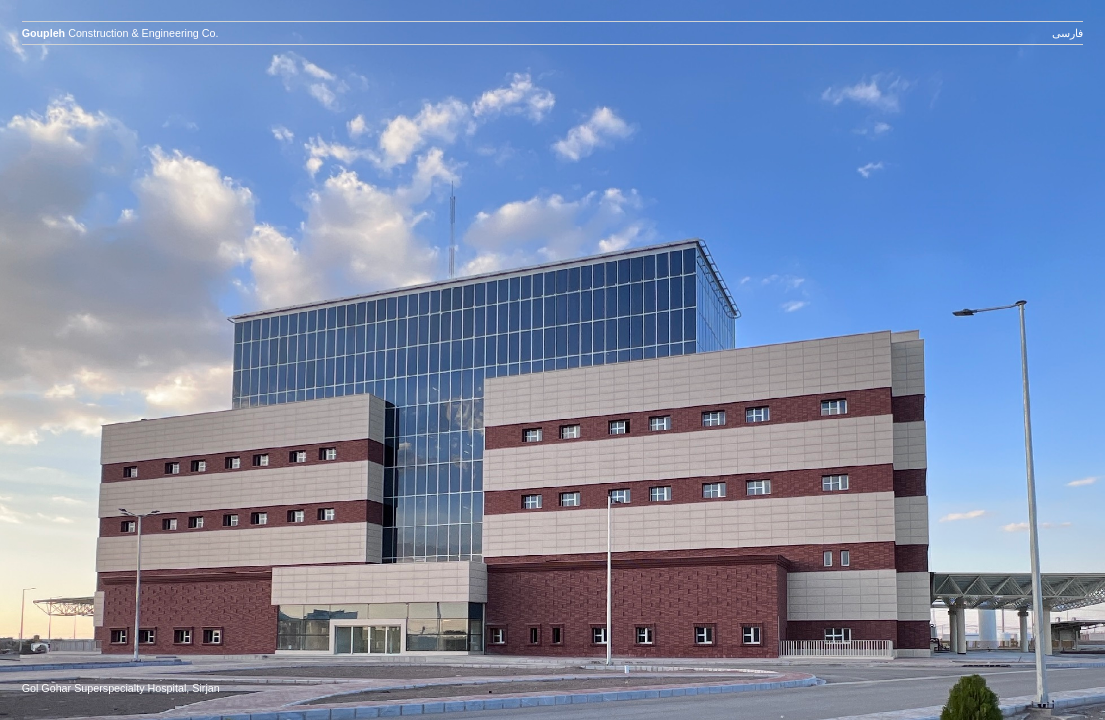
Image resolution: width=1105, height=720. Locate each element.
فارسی (1067, 33)
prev (186, 380)
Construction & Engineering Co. (120, 33)
